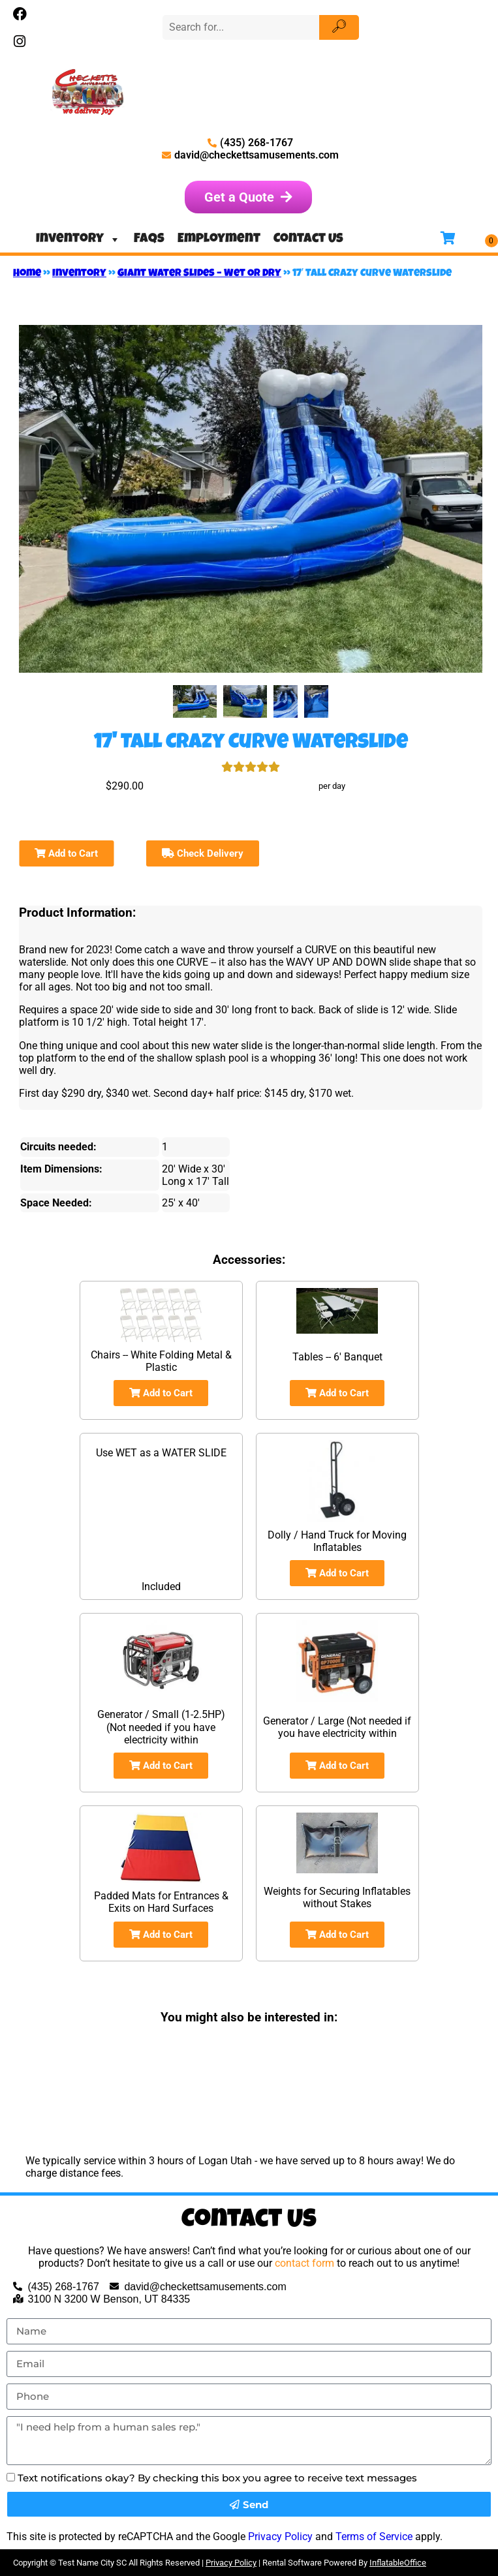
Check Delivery (202, 853)
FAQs (149, 239)
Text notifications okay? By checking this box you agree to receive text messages (217, 2478)
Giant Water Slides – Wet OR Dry (199, 274)
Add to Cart (66, 853)
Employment (219, 239)
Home (27, 274)
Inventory (78, 239)
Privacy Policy (280, 2536)
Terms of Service (373, 2536)
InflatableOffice (397, 2563)
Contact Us (308, 239)
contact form (304, 2263)
